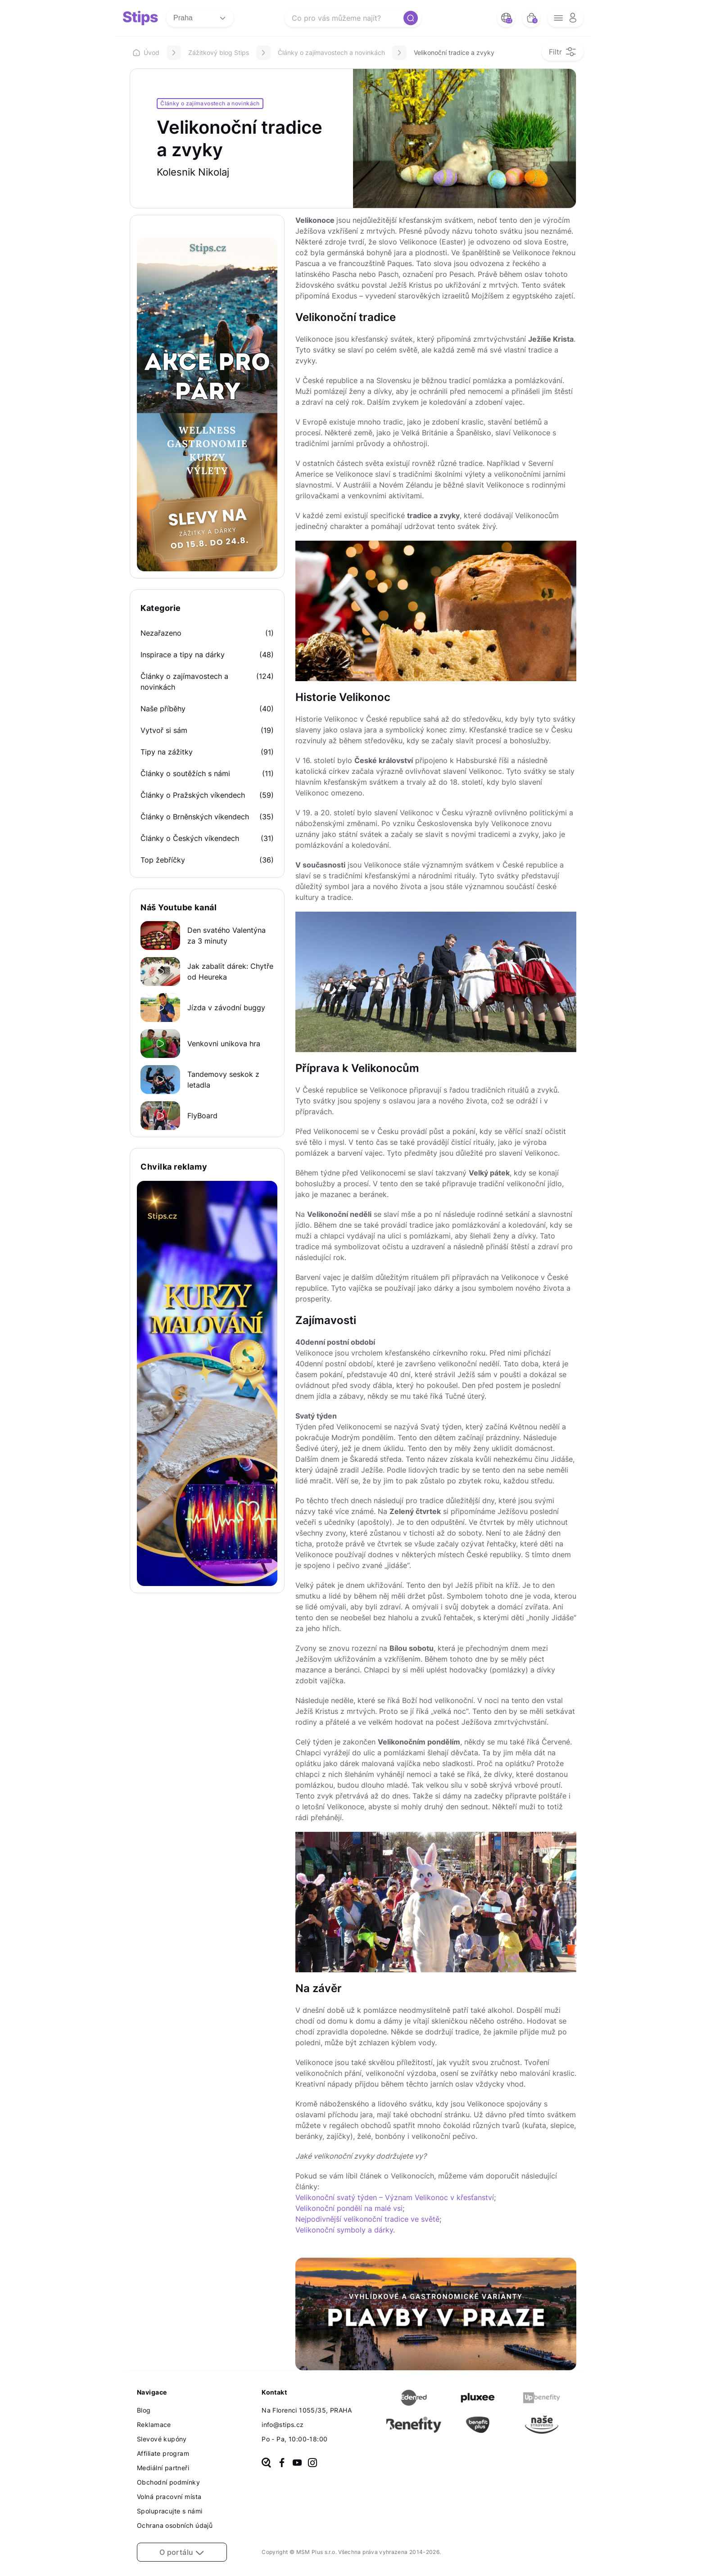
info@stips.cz (282, 2424)
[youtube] (297, 2463)
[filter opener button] (563, 52)
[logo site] (140, 18)
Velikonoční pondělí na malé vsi (349, 2208)
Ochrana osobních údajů (175, 2525)
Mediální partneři (163, 2468)
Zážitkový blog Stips (218, 52)
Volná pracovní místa (169, 2496)
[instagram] (312, 2463)
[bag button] (531, 18)
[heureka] (266, 2463)
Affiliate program (163, 2453)
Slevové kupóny (162, 2439)
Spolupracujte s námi (169, 2511)
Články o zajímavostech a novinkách (331, 52)
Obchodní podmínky (168, 2482)
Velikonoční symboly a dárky (344, 2229)
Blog (144, 2410)
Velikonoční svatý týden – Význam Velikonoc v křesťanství (394, 2197)
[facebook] (282, 2463)
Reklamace (154, 2424)
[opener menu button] (566, 18)
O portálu (182, 2552)
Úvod (146, 52)
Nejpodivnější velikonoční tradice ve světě (367, 2218)
